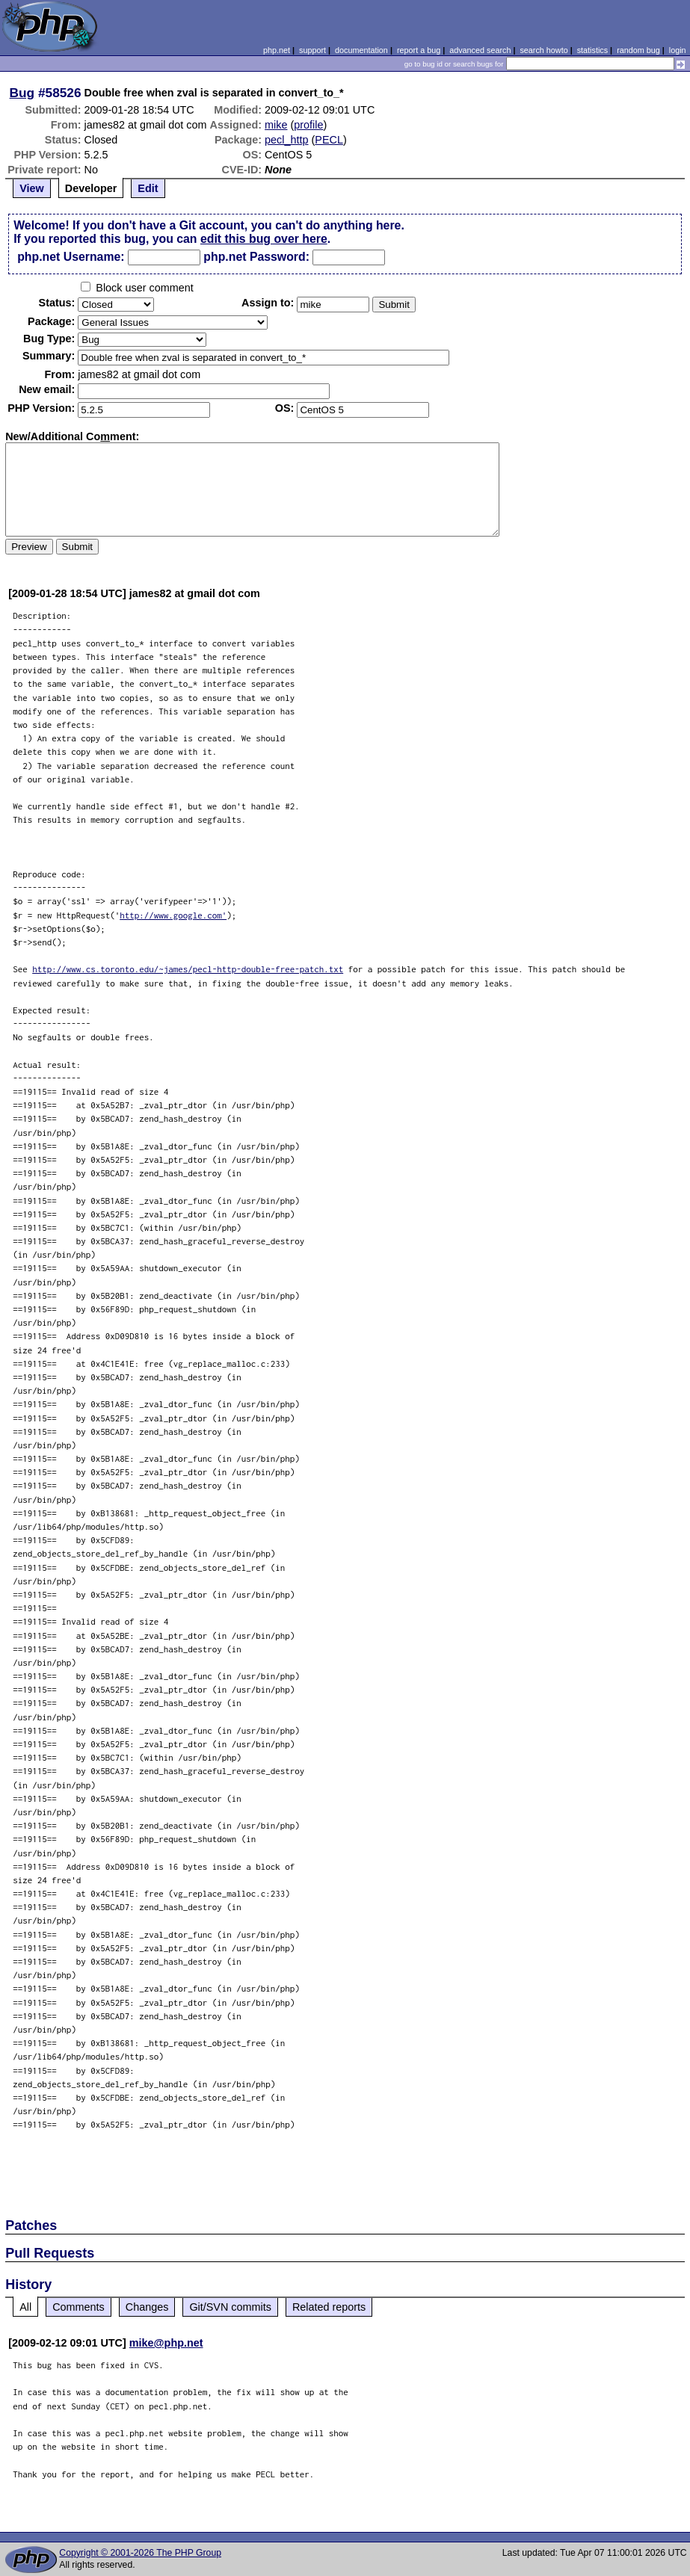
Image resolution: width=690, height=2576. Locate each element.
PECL (329, 140)
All (25, 2307)
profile (308, 125)
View (31, 188)
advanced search (480, 50)
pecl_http (286, 140)
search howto (543, 50)
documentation (361, 50)
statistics (592, 50)
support (312, 50)
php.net (276, 50)
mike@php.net (166, 2343)
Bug (22, 92)
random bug (638, 50)
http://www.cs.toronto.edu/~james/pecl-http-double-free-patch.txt (187, 969)
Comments (78, 2307)
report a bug (418, 50)
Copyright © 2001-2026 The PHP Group (140, 2553)
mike (276, 125)
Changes (147, 2307)
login (677, 50)
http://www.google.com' (173, 915)
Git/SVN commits (230, 2307)
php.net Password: (256, 256)
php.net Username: (70, 256)
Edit (148, 188)
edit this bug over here (263, 238)
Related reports (329, 2307)
